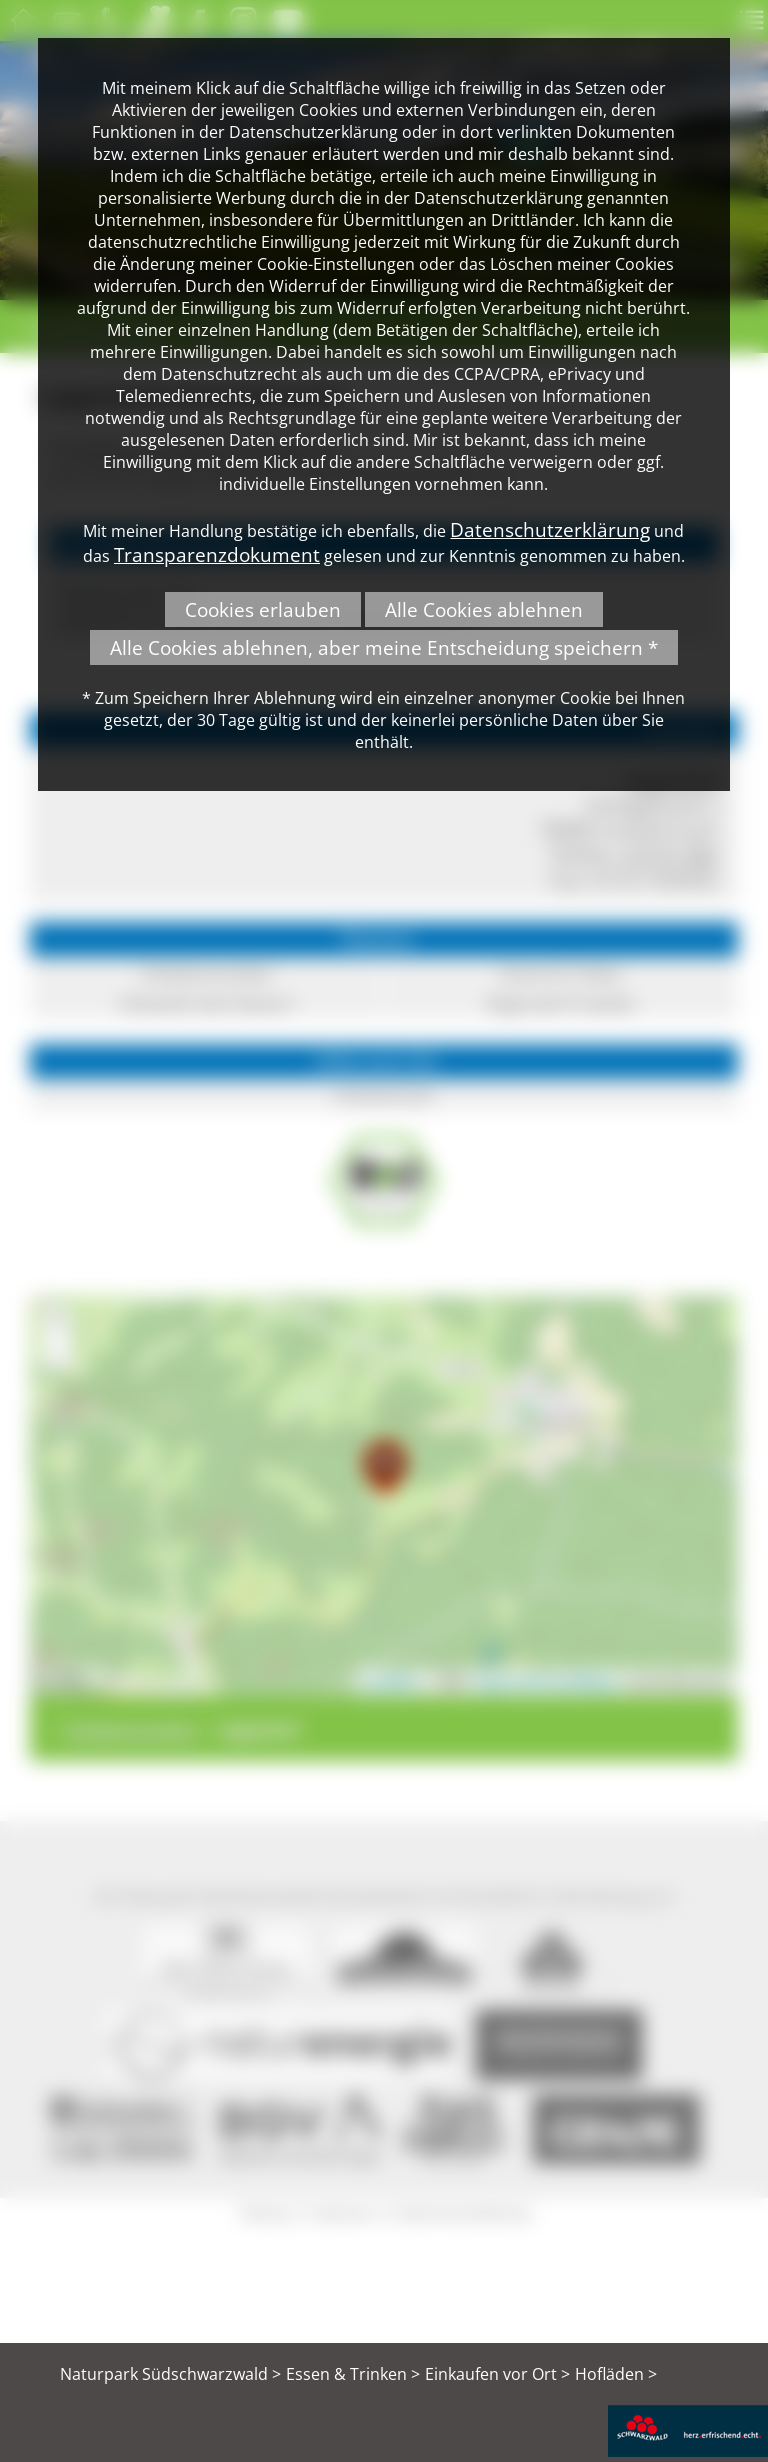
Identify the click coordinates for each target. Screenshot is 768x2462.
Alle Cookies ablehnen (484, 609)
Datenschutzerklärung (550, 529)
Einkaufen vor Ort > (497, 2374)
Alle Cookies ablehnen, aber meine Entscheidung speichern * (384, 647)
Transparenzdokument (217, 554)
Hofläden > (616, 2374)
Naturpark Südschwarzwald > (170, 2374)
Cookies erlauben (263, 609)
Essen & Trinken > (353, 2374)
